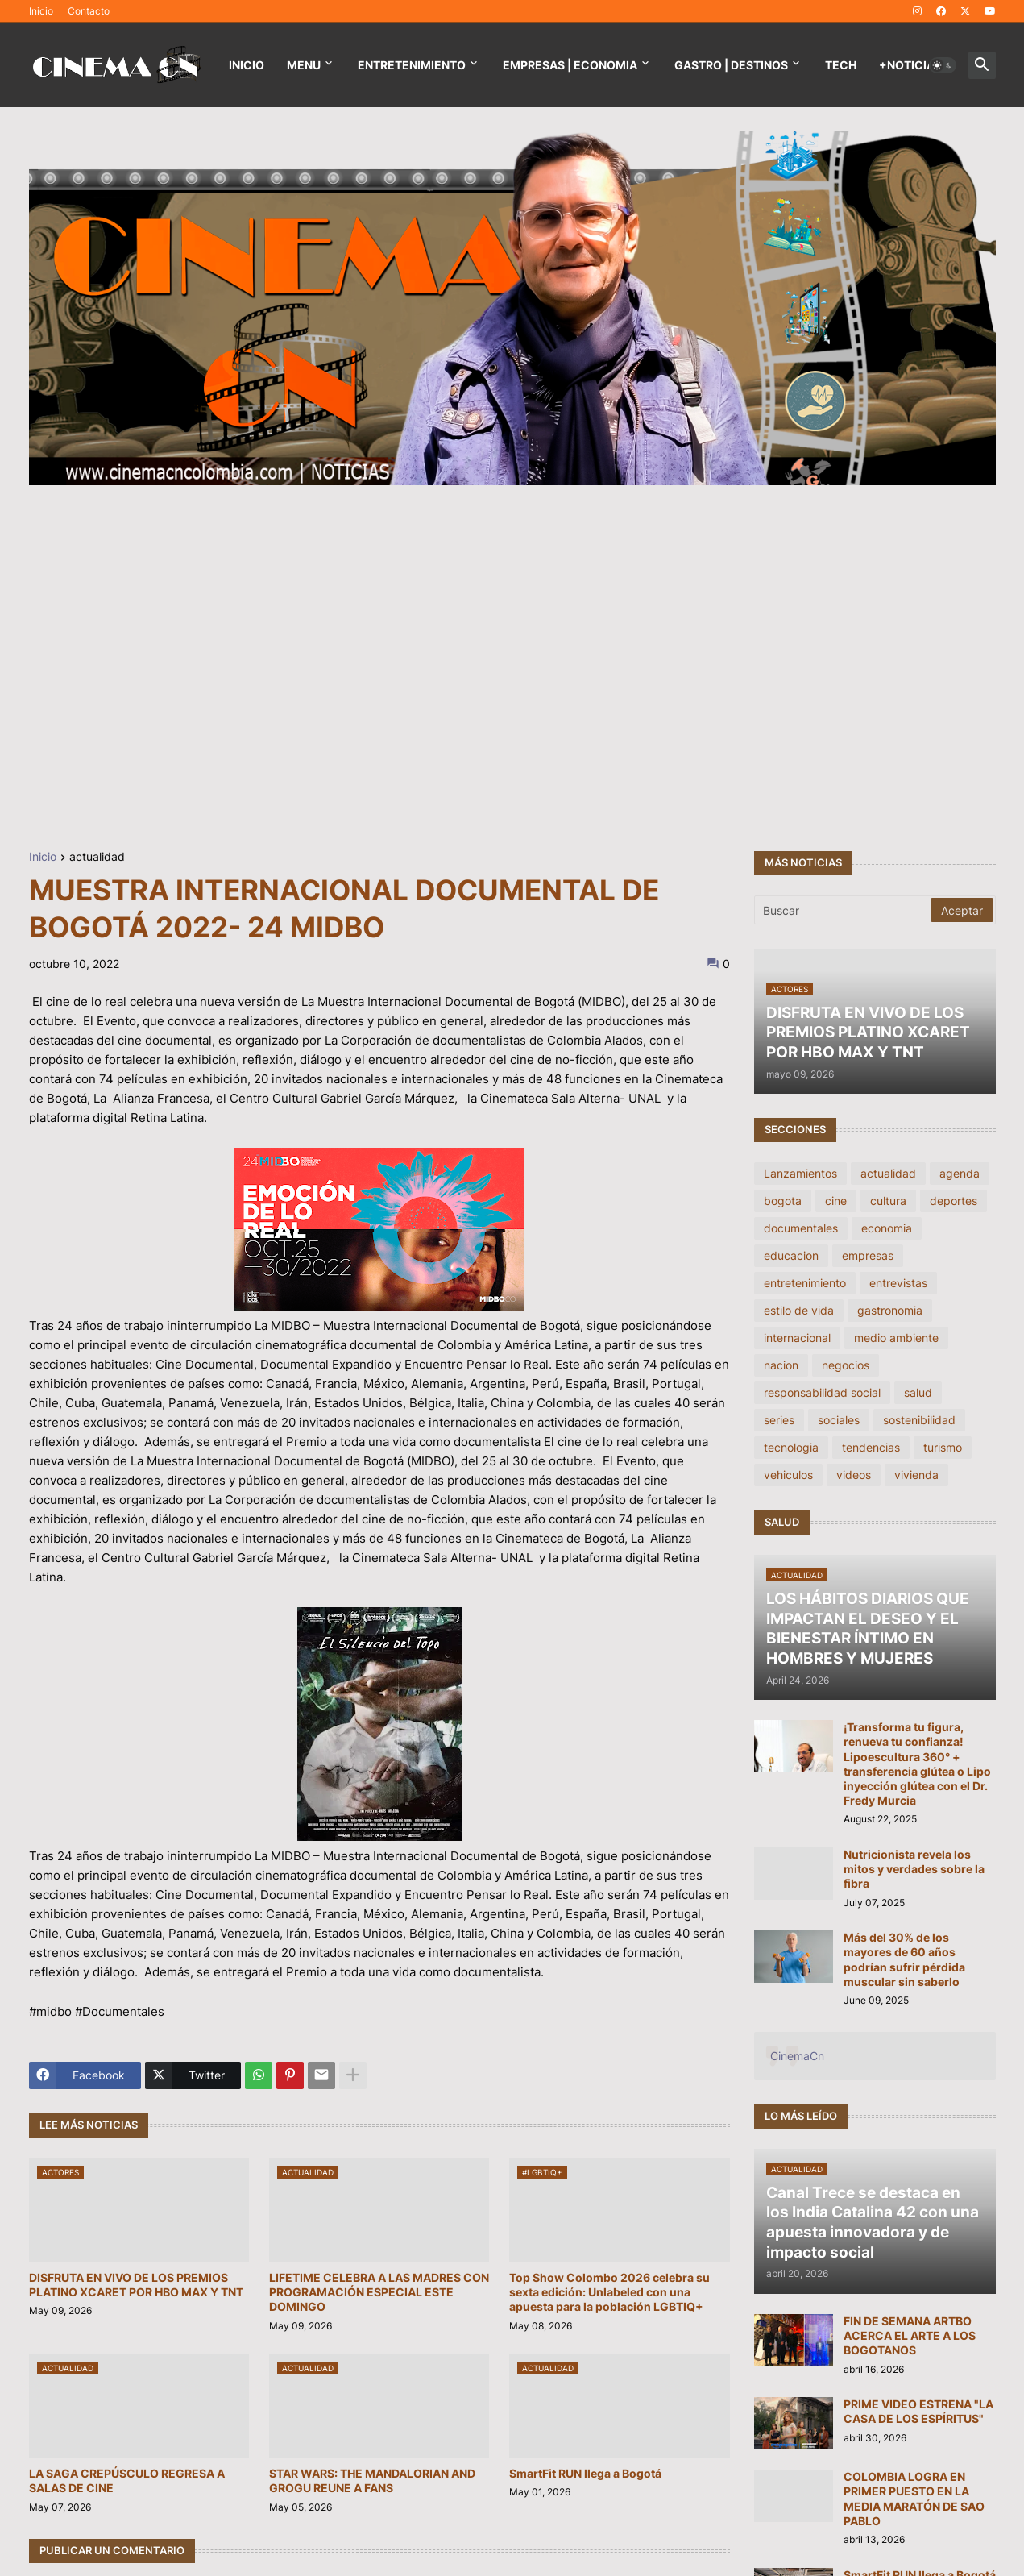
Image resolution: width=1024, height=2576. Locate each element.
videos (853, 1474)
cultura (888, 1200)
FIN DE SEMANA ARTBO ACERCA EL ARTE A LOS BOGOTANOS (910, 2335)
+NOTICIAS (910, 65)
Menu (304, 65)
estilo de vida (799, 1310)
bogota (783, 1200)
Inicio (41, 11)
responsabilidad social (822, 1392)
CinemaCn (797, 2056)
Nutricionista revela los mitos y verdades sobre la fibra (914, 1868)
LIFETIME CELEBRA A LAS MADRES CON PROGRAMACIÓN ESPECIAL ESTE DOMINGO (379, 2292)
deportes (953, 1200)
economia (886, 1228)
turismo (942, 1447)
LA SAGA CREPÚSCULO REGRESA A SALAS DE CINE (127, 2480)
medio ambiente (896, 1337)
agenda (959, 1173)
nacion (781, 1365)
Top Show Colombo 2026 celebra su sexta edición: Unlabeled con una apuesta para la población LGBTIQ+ (609, 2292)
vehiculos (788, 1474)
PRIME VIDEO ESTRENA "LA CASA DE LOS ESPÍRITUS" (918, 2411)
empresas (867, 1255)
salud (918, 1392)
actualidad (97, 857)
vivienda (916, 1474)
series (779, 1420)
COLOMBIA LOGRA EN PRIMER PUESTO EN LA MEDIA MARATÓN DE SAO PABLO (914, 2499)
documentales (801, 1228)
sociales (839, 1420)
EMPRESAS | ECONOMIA (570, 65)
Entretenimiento (412, 65)
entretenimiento (805, 1283)
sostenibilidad (919, 1420)
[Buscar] (844, 910)
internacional (797, 1337)
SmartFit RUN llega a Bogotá (585, 2473)
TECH (840, 65)
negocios (845, 1365)
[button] (942, 65)
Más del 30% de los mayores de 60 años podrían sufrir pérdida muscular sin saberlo (904, 1959)
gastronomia (889, 1310)
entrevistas (898, 1283)
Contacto (89, 11)
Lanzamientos (800, 1173)
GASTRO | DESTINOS (731, 65)
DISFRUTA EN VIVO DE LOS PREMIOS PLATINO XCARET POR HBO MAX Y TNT (136, 2285)
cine (836, 1200)
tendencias (871, 1447)
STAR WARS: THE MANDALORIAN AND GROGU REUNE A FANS (372, 2480)
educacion (791, 1255)
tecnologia (791, 1447)
